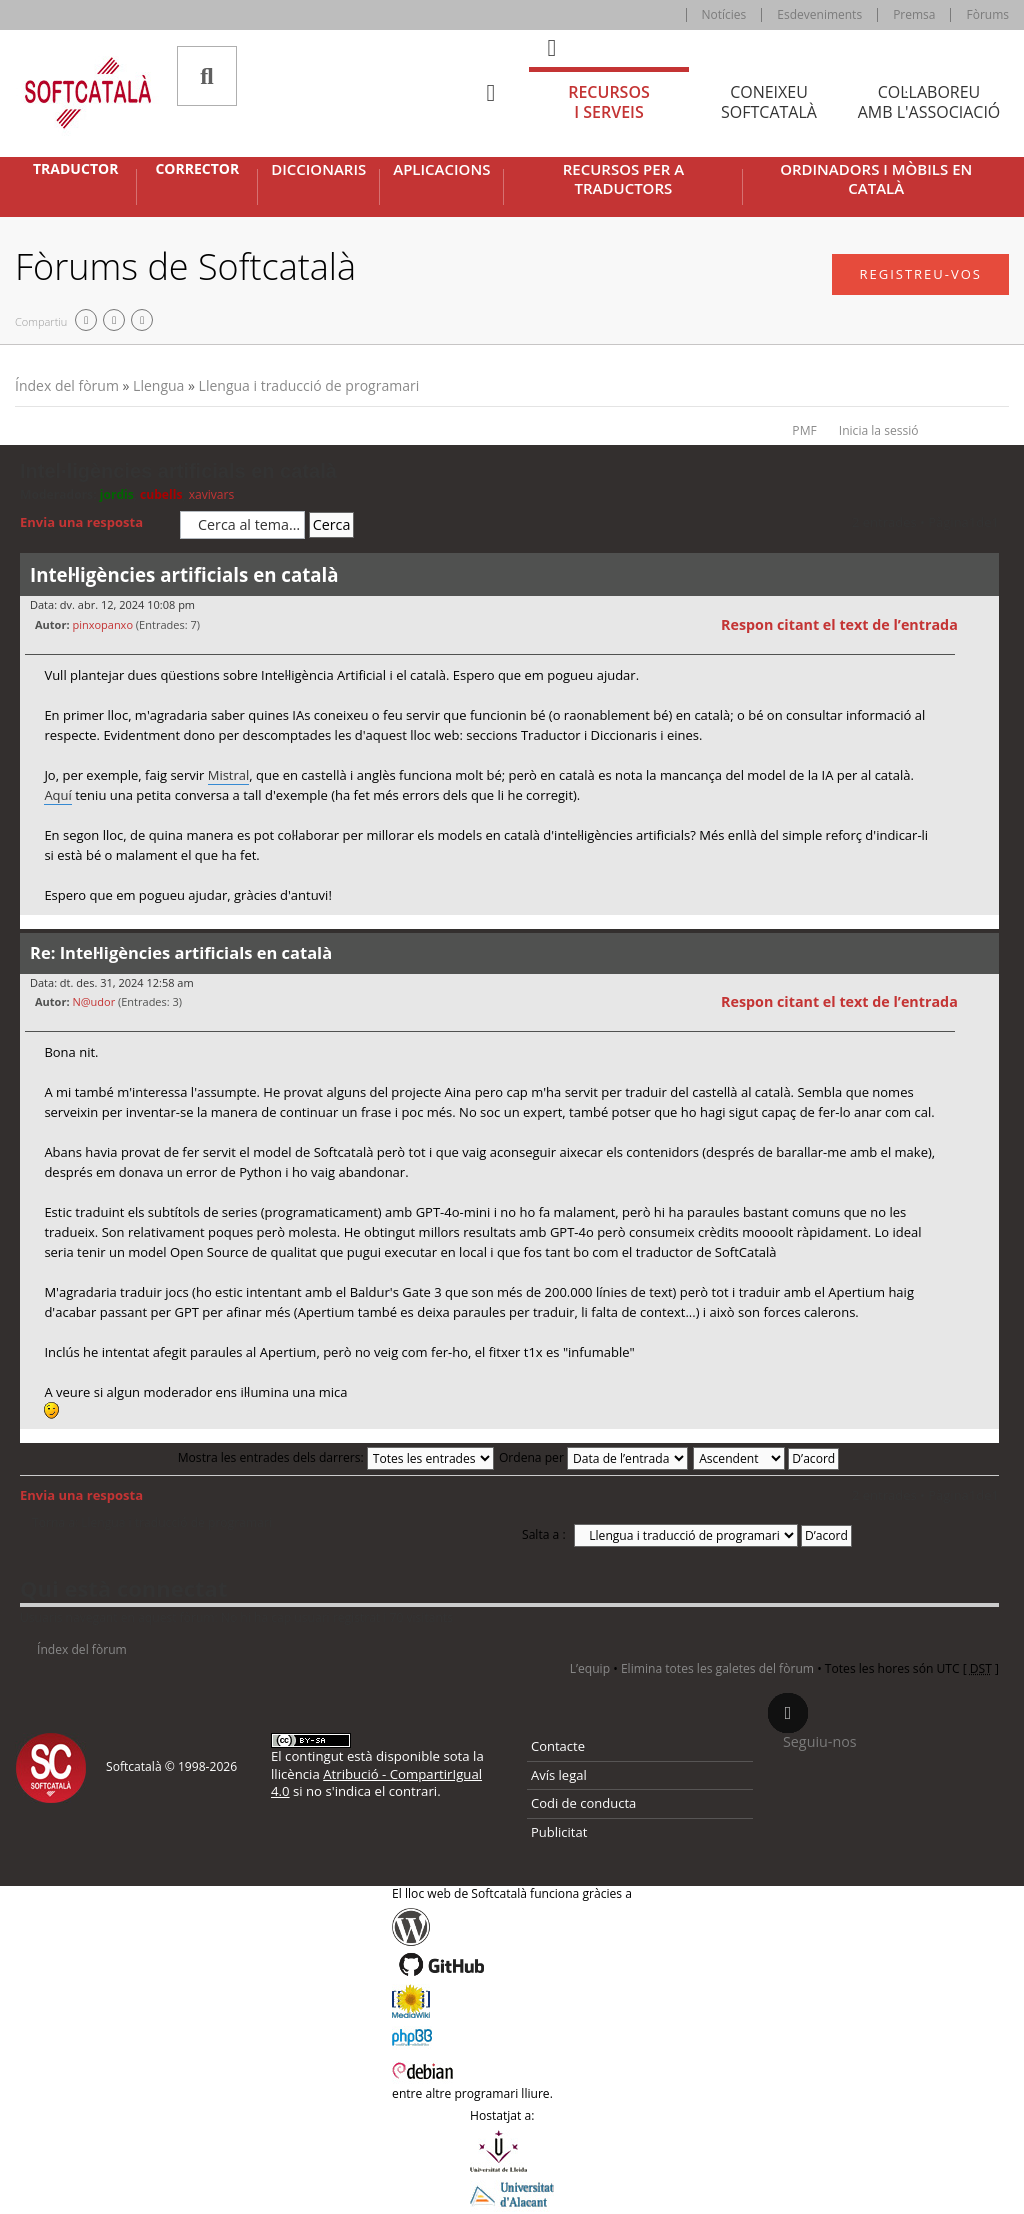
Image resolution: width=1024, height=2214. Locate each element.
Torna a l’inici (983, 927)
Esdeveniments (819, 14)
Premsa (914, 14)
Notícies (724, 14)
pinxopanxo (102, 624)
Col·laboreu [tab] (929, 102)
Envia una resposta (95, 523)
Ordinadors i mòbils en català (876, 179)
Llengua (158, 385)
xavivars (212, 494)
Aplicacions (441, 169)
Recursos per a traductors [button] (623, 179)
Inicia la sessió (879, 430)
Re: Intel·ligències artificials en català (181, 952)
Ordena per (593, 1457)
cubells (161, 494)
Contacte (558, 1746)
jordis (117, 494)
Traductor (75, 169)
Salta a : (544, 1534)
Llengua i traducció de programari (309, 385)
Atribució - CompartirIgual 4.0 (376, 1782)
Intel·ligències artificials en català (178, 471)
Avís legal (559, 1775)
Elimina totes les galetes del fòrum (717, 1668)
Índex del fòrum (67, 385)
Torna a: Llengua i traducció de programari (152, 1523)
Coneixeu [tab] (769, 102)
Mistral (229, 775)
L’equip (590, 1668)
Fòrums (987, 14)
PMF (804, 430)
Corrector (197, 169)
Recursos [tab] (609, 102)
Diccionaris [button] (318, 169)
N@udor (93, 1001)
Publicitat (559, 1832)
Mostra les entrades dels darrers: (336, 1457)
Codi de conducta (583, 1803)
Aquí (57, 795)
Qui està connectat (123, 1588)
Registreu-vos (920, 274)
